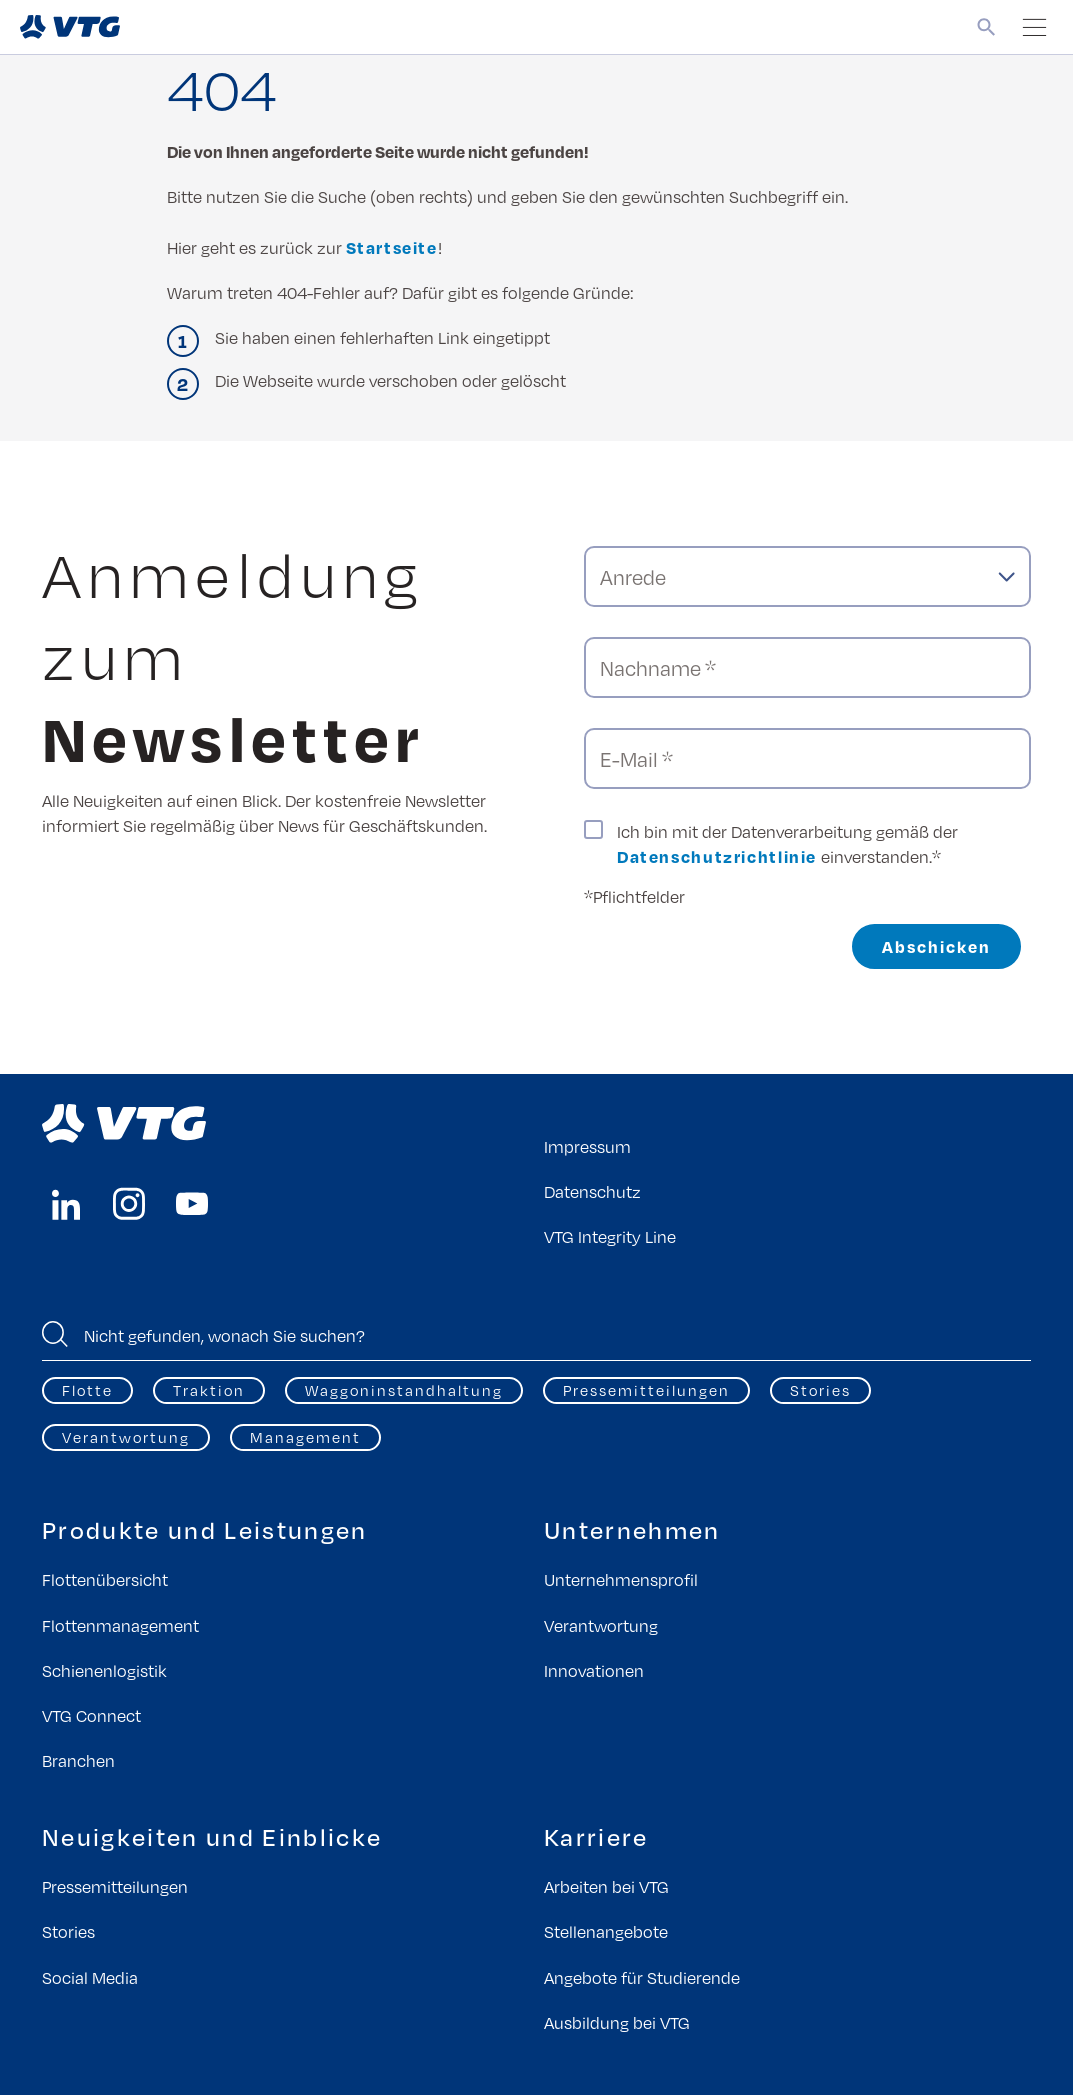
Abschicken (936, 946)
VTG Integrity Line (610, 1236)
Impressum (587, 1146)
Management (305, 1437)
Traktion (209, 1390)
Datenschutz (592, 1191)
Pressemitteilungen (646, 1390)
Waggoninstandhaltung (404, 1390)
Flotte (87, 1390)
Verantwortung (126, 1437)
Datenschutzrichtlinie (717, 856)
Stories (820, 1390)
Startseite (392, 247)
